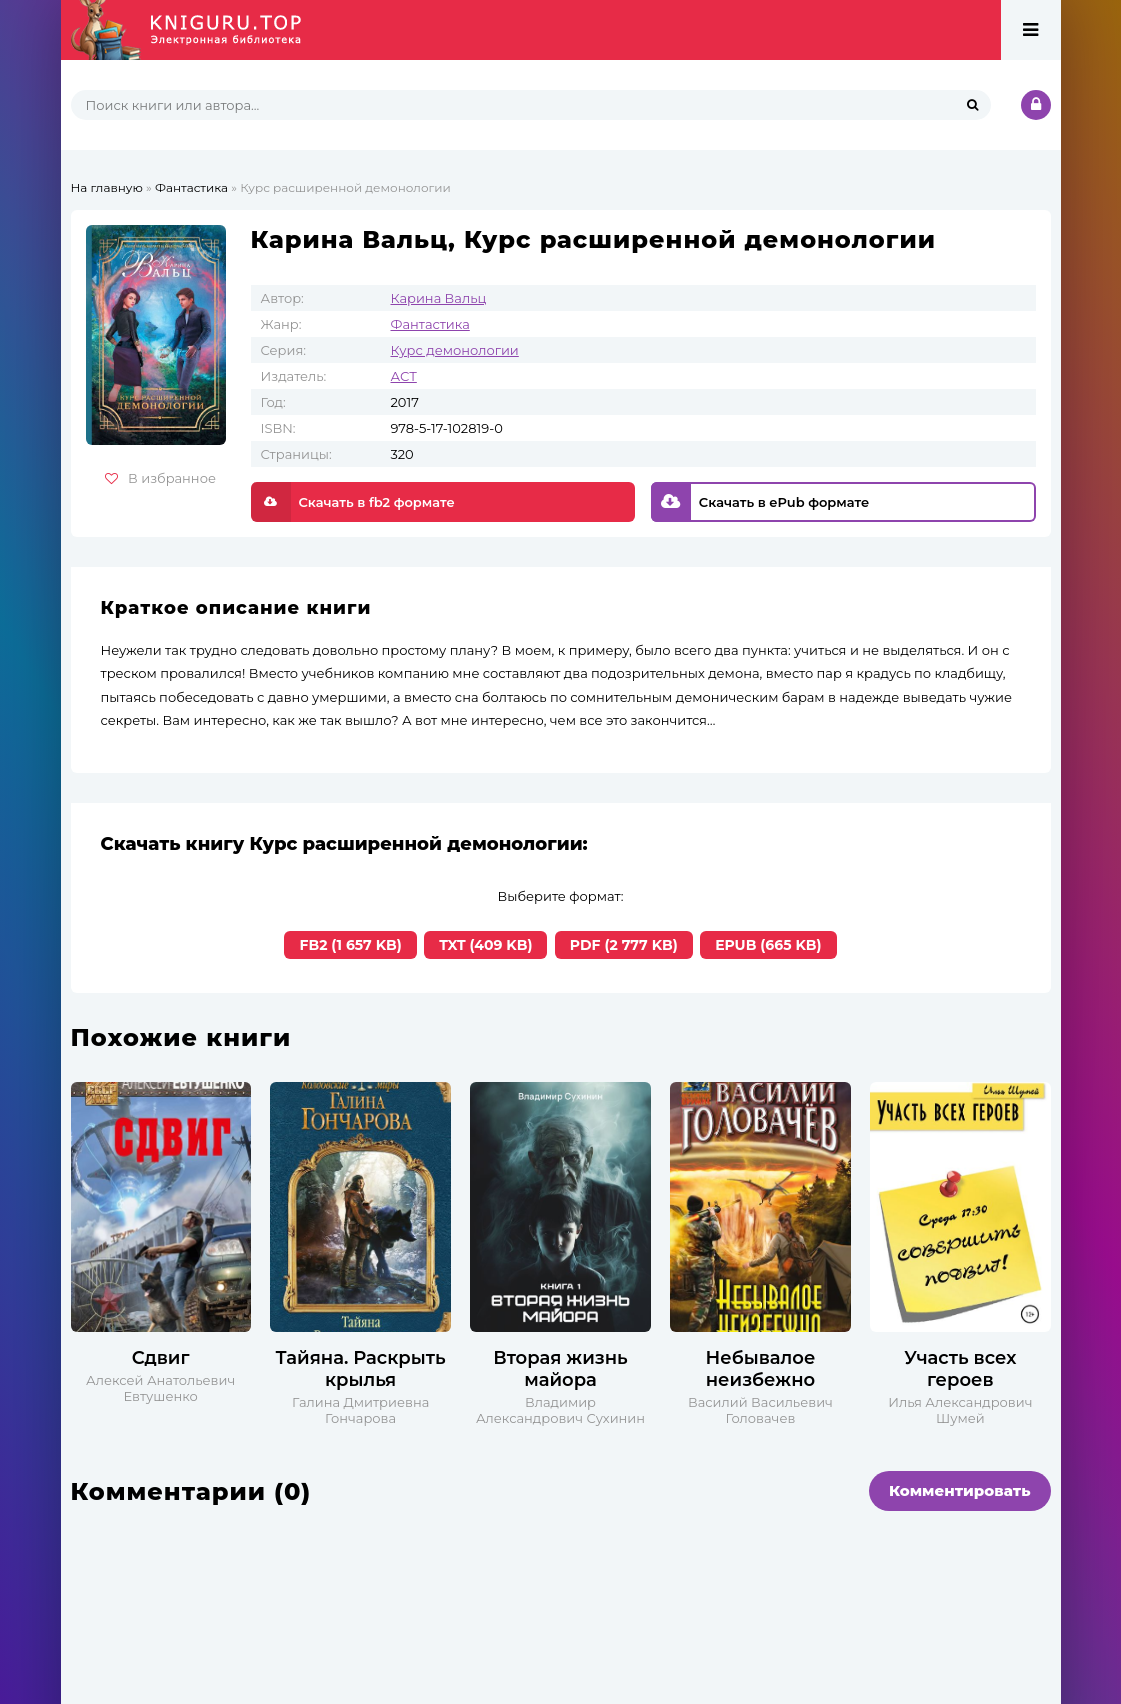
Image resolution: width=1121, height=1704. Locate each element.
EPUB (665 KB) (768, 945)
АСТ (404, 376)
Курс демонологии (455, 350)
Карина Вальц (439, 298)
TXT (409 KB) (485, 945)
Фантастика (430, 324)
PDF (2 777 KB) (624, 945)
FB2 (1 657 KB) (350, 945)
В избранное (160, 478)
